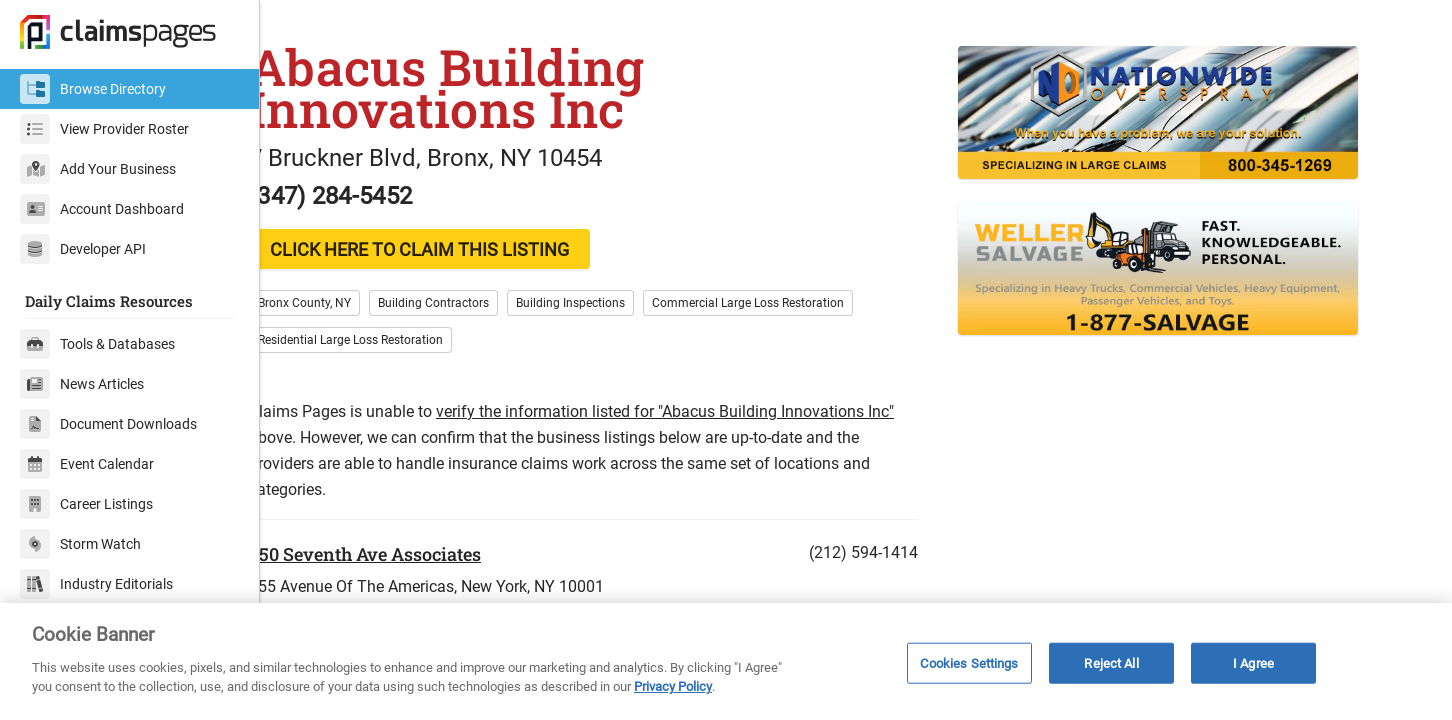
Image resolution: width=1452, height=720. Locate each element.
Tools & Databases (97, 344)
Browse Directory (93, 89)
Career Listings (86, 504)
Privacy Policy (673, 686)
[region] (726, 661)
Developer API (83, 249)
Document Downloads (108, 424)
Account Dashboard (102, 209)
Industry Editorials (96, 584)
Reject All (1111, 662)
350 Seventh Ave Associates (401, 592)
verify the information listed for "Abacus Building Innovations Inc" (701, 449)
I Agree (1253, 662)
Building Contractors (469, 341)
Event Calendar (87, 464)
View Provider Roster (104, 129)
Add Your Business (98, 169)
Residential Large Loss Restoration (386, 378)
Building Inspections (606, 341)
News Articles (82, 384)
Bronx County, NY (340, 341)
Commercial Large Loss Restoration (784, 341)
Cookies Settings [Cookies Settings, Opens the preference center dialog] (969, 662)
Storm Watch (80, 544)
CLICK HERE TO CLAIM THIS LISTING (455, 287)
